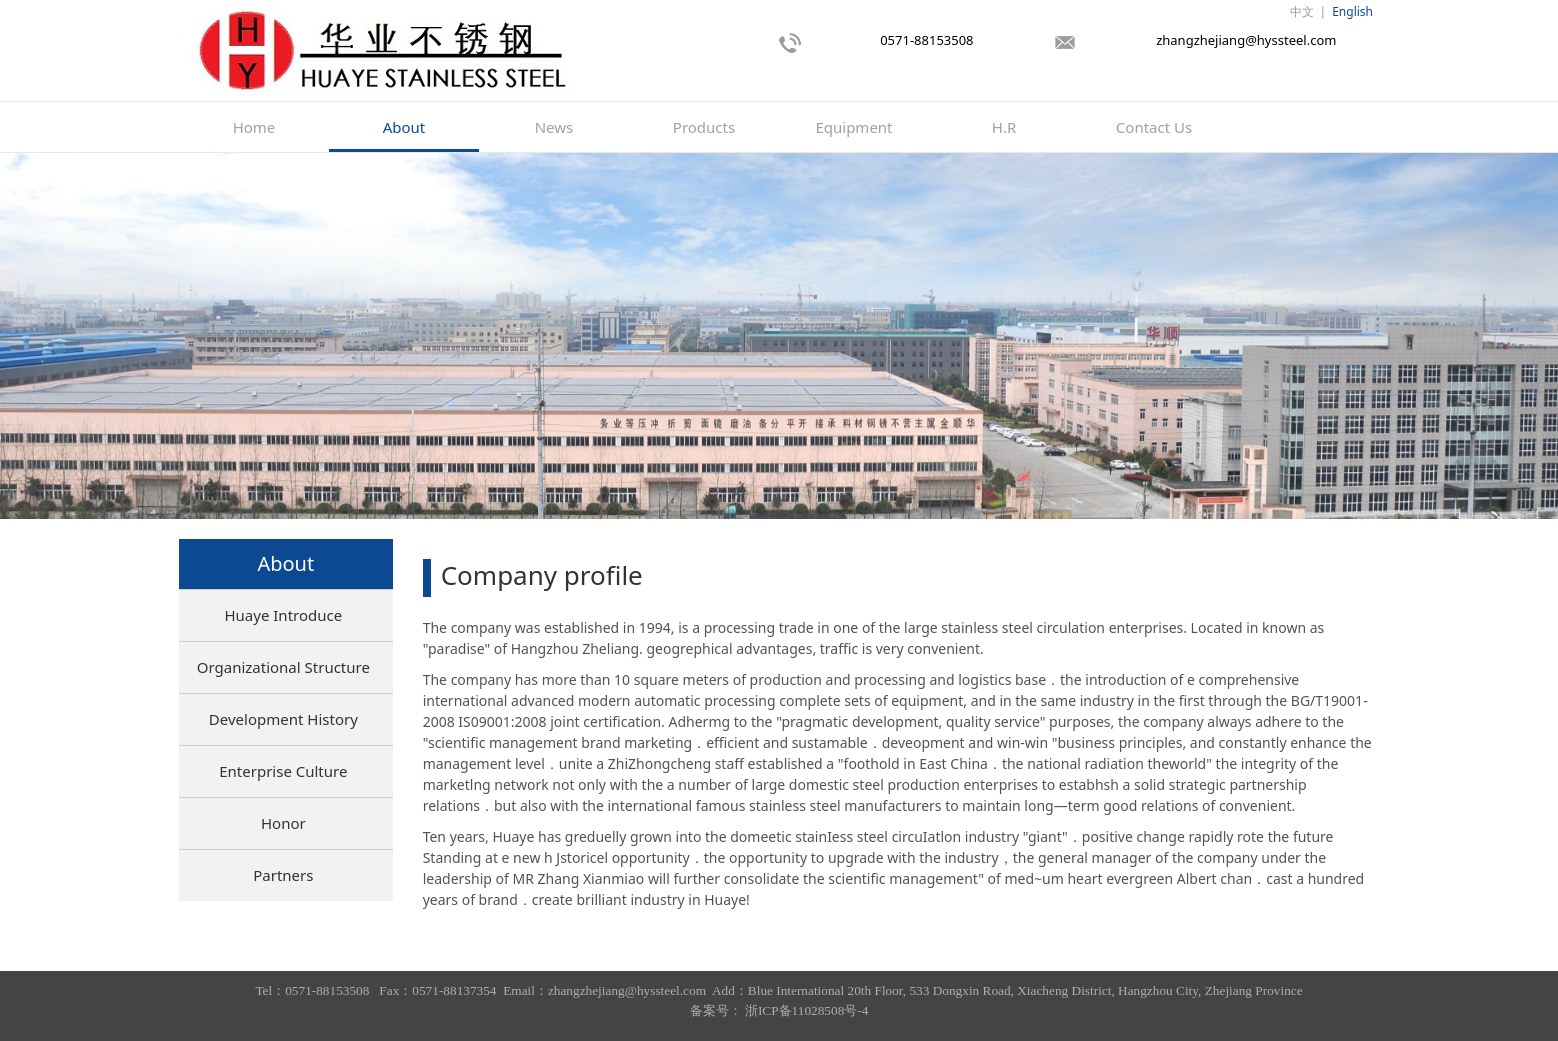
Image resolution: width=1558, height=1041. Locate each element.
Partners (283, 875)
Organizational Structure (283, 667)
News (554, 127)
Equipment (853, 127)
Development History (283, 719)
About (404, 127)
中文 (1302, 11)
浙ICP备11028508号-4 (806, 1010)
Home (254, 127)
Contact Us (1154, 127)
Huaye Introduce (283, 615)
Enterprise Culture (283, 771)
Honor (283, 823)
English (1352, 11)
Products (704, 127)
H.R (1004, 127)
